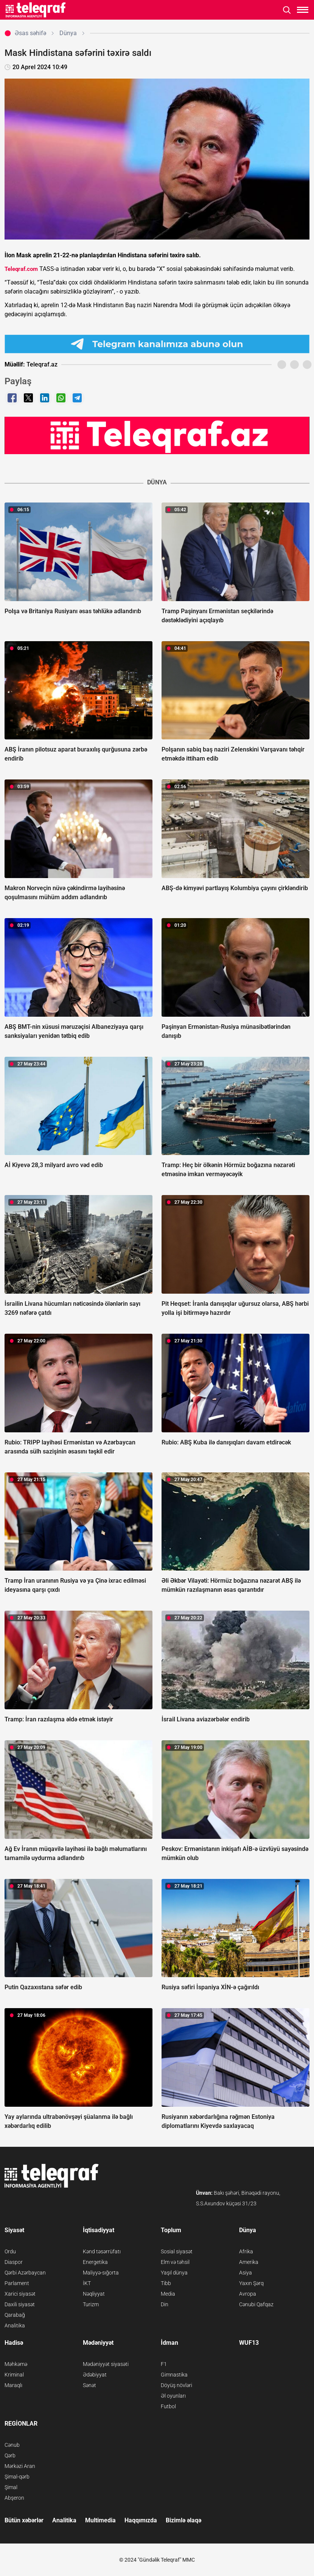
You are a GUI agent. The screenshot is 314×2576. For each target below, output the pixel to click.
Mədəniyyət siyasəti (106, 2364)
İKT (87, 2283)
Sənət (89, 2385)
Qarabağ (15, 2315)
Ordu (10, 2251)
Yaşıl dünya (174, 2273)
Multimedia (100, 2520)
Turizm (91, 2304)
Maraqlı (13, 2385)
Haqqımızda (140, 2520)
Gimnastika (174, 2375)
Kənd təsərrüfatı (102, 2251)
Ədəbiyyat (95, 2375)
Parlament (17, 2283)
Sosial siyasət (177, 2251)
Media (168, 2294)
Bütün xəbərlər (24, 2520)
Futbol (168, 2406)
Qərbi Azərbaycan (25, 2273)
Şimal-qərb (17, 2477)
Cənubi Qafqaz (256, 2304)
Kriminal (14, 2375)
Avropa (247, 2294)
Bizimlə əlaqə (183, 2520)
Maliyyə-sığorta (101, 2273)
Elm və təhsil (175, 2262)
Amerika (248, 2262)
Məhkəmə (16, 2364)
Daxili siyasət (20, 2304)
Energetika (95, 2262)
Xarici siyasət (20, 2294)
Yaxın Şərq (251, 2283)
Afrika (246, 2251)
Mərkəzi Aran (20, 2466)
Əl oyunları (173, 2396)
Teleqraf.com (21, 269)
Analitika (15, 2325)
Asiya (245, 2273)
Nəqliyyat (94, 2294)
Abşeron (14, 2498)
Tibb (166, 2283)
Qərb (10, 2455)
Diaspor (14, 2262)
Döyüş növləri (176, 2385)
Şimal (11, 2487)
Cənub (12, 2445)
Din (164, 2304)
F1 (164, 2364)
